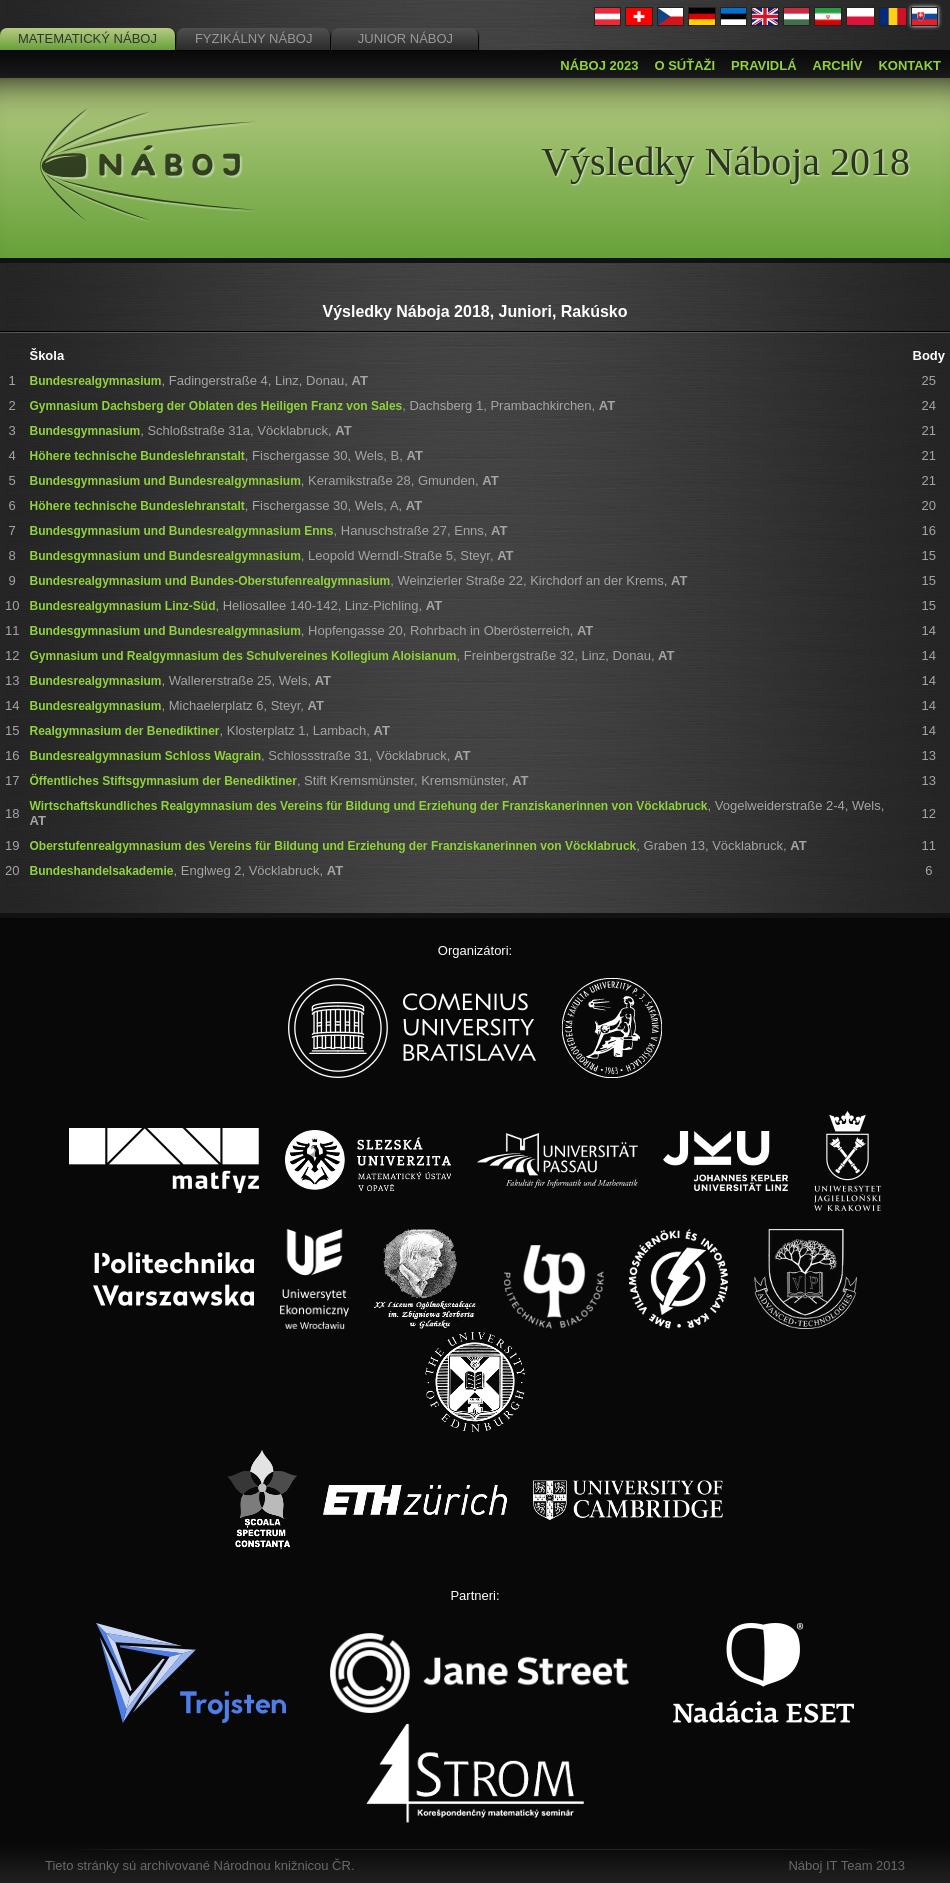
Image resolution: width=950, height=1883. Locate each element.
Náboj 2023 (599, 65)
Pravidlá (763, 65)
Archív (838, 65)
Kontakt (909, 65)
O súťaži (684, 65)
